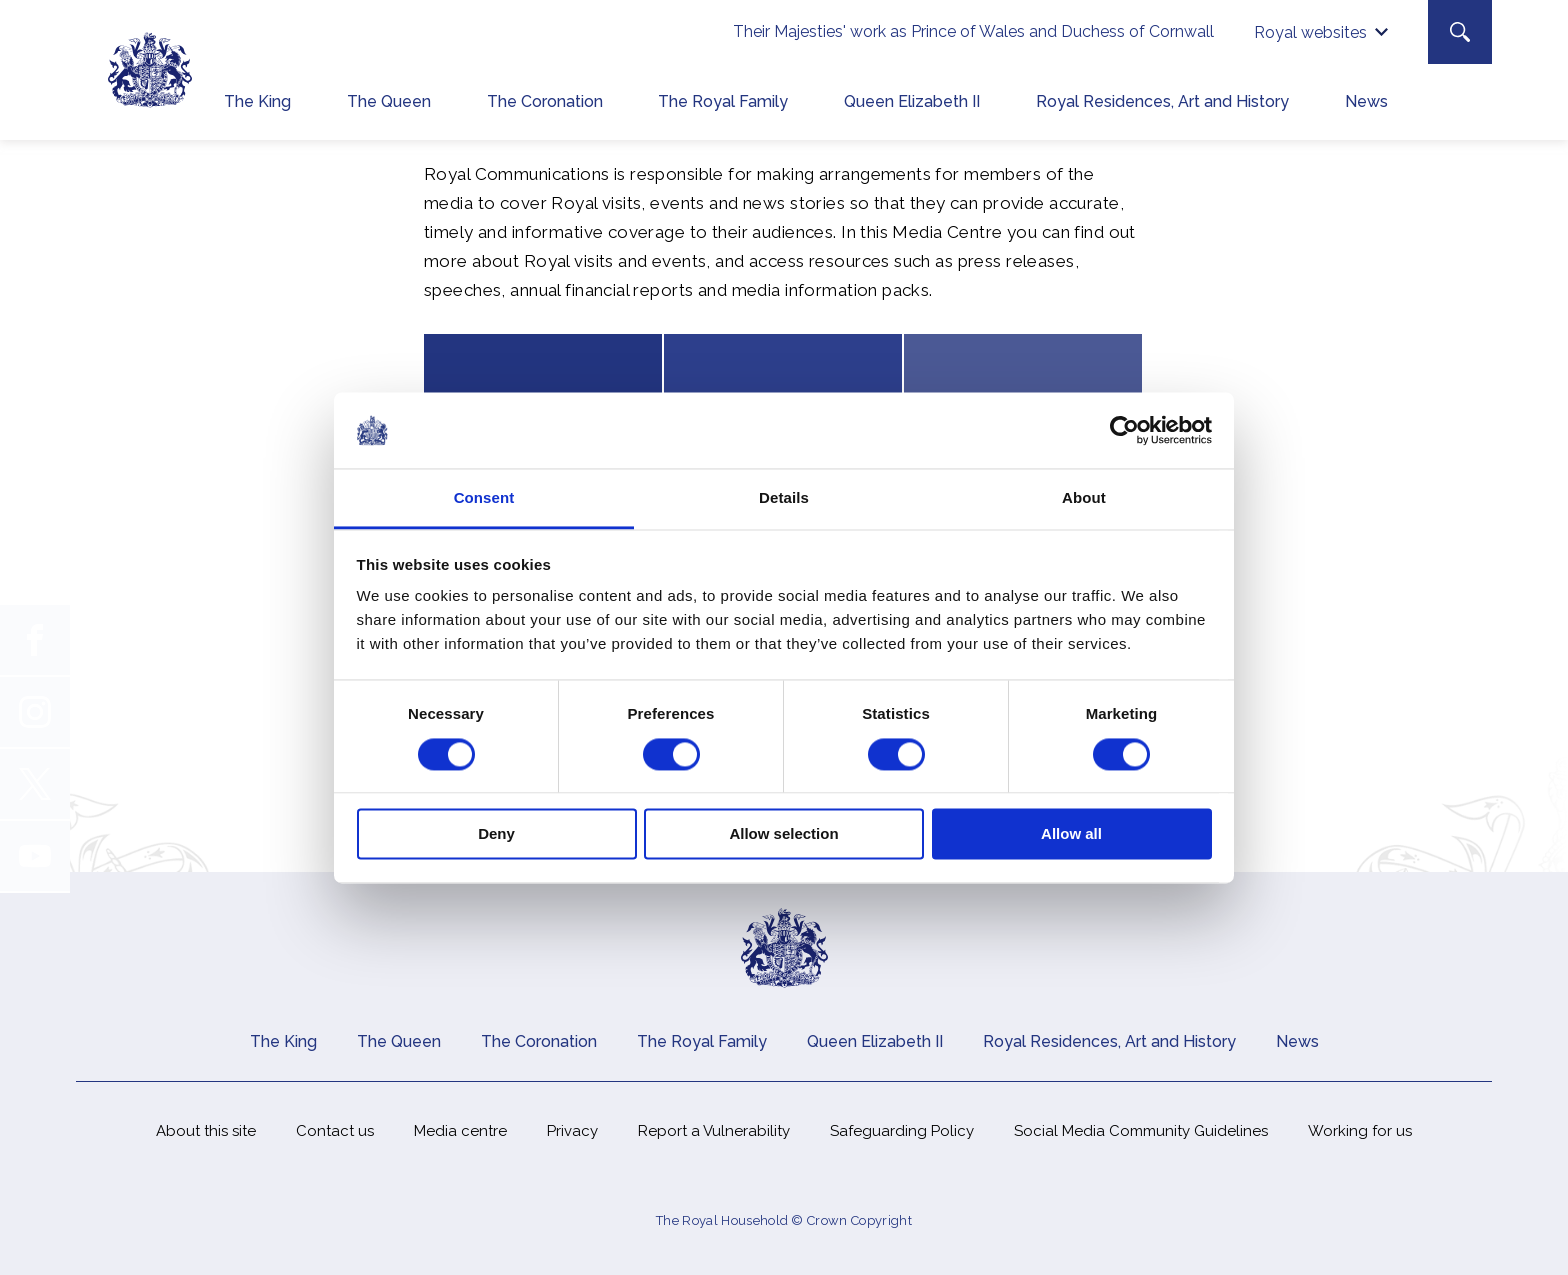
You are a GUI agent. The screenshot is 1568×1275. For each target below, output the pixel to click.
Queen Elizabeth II (912, 101)
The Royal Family (723, 101)
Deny (496, 834)
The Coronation (545, 101)
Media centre (460, 1131)
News (1366, 101)
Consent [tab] (484, 498)
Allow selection (783, 834)
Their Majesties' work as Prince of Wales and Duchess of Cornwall (973, 31)
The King (257, 101)
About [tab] (1084, 498)
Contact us (335, 1131)
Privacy (572, 1131)
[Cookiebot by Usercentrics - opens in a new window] (1124, 430)
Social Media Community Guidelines (1141, 1131)
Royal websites (1310, 32)
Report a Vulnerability (714, 1131)
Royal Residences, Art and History (1162, 101)
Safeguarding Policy (902, 1131)
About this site (206, 1131)
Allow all (1071, 834)
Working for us (1360, 1131)
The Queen (389, 101)
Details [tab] (784, 498)
